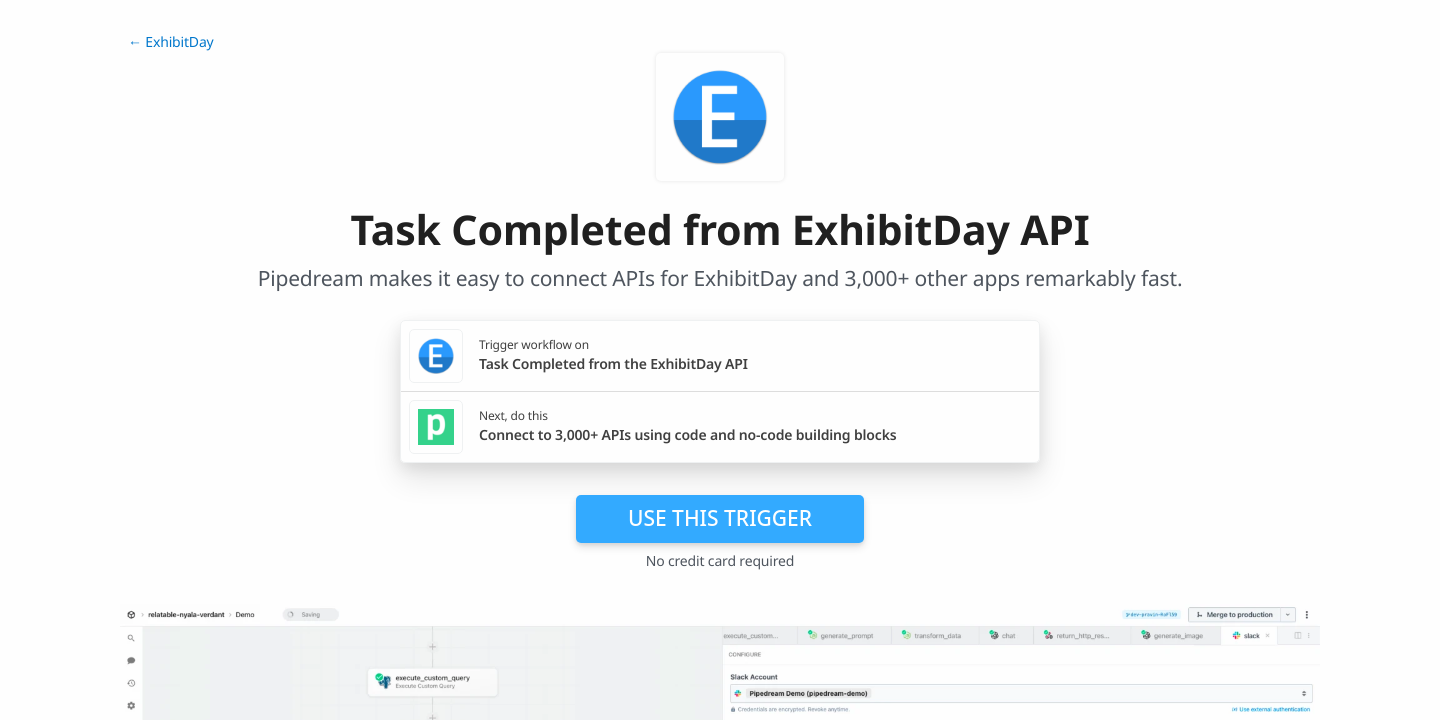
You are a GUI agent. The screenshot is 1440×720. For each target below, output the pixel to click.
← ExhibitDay (171, 42)
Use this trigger (720, 518)
